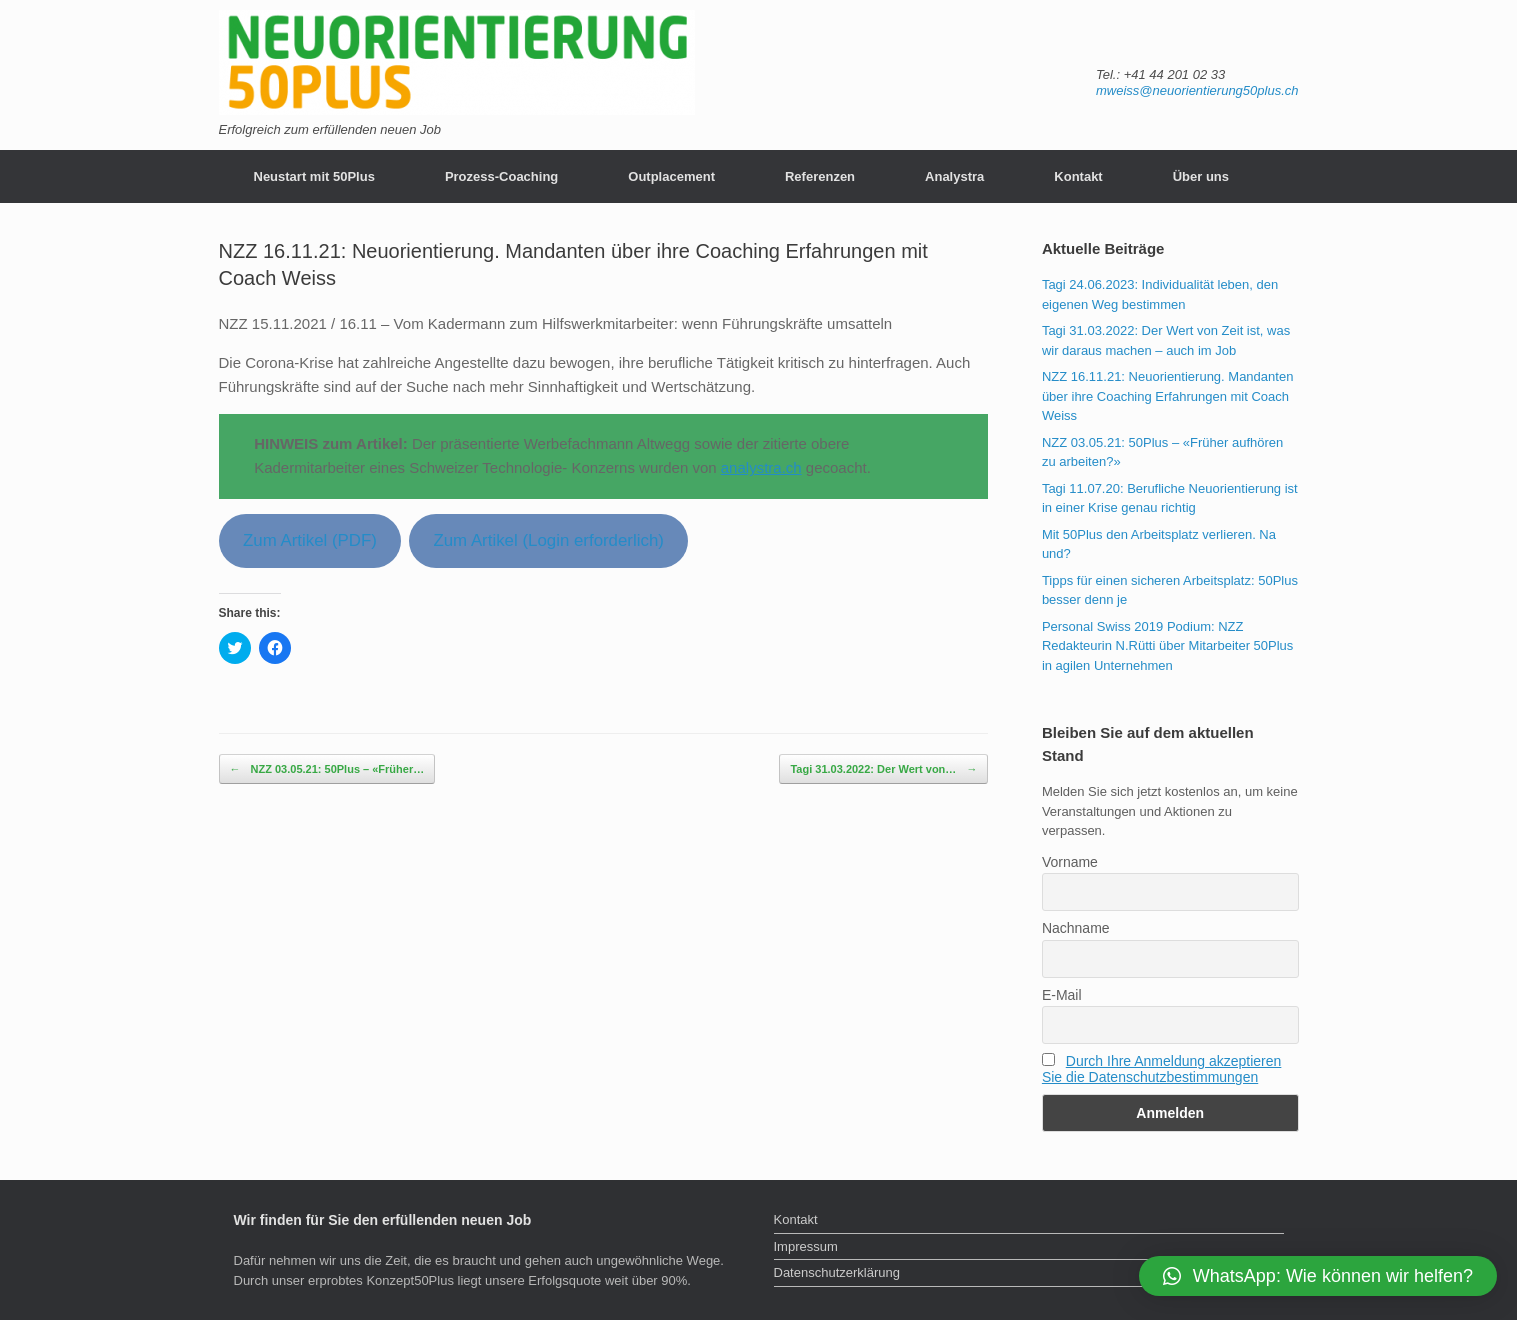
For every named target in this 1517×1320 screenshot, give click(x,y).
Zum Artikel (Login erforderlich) (548, 540)
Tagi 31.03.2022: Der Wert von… (883, 769)
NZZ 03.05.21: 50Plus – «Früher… (327, 769)
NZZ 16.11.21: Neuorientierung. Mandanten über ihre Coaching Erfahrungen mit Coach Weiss (1168, 396)
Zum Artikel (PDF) (310, 540)
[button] (1318, 1276)
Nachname (1076, 928)
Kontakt (1078, 176)
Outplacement (671, 176)
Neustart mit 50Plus (314, 176)
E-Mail (1062, 995)
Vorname (1070, 862)
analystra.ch (761, 467)
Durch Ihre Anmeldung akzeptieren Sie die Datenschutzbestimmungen (1161, 1069)
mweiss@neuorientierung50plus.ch (1197, 90)
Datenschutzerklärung (837, 1272)
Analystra (954, 176)
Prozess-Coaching (501, 176)
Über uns (1201, 176)
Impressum (806, 1246)
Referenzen (820, 176)
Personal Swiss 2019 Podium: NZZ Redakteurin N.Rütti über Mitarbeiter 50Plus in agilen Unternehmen (1167, 646)
